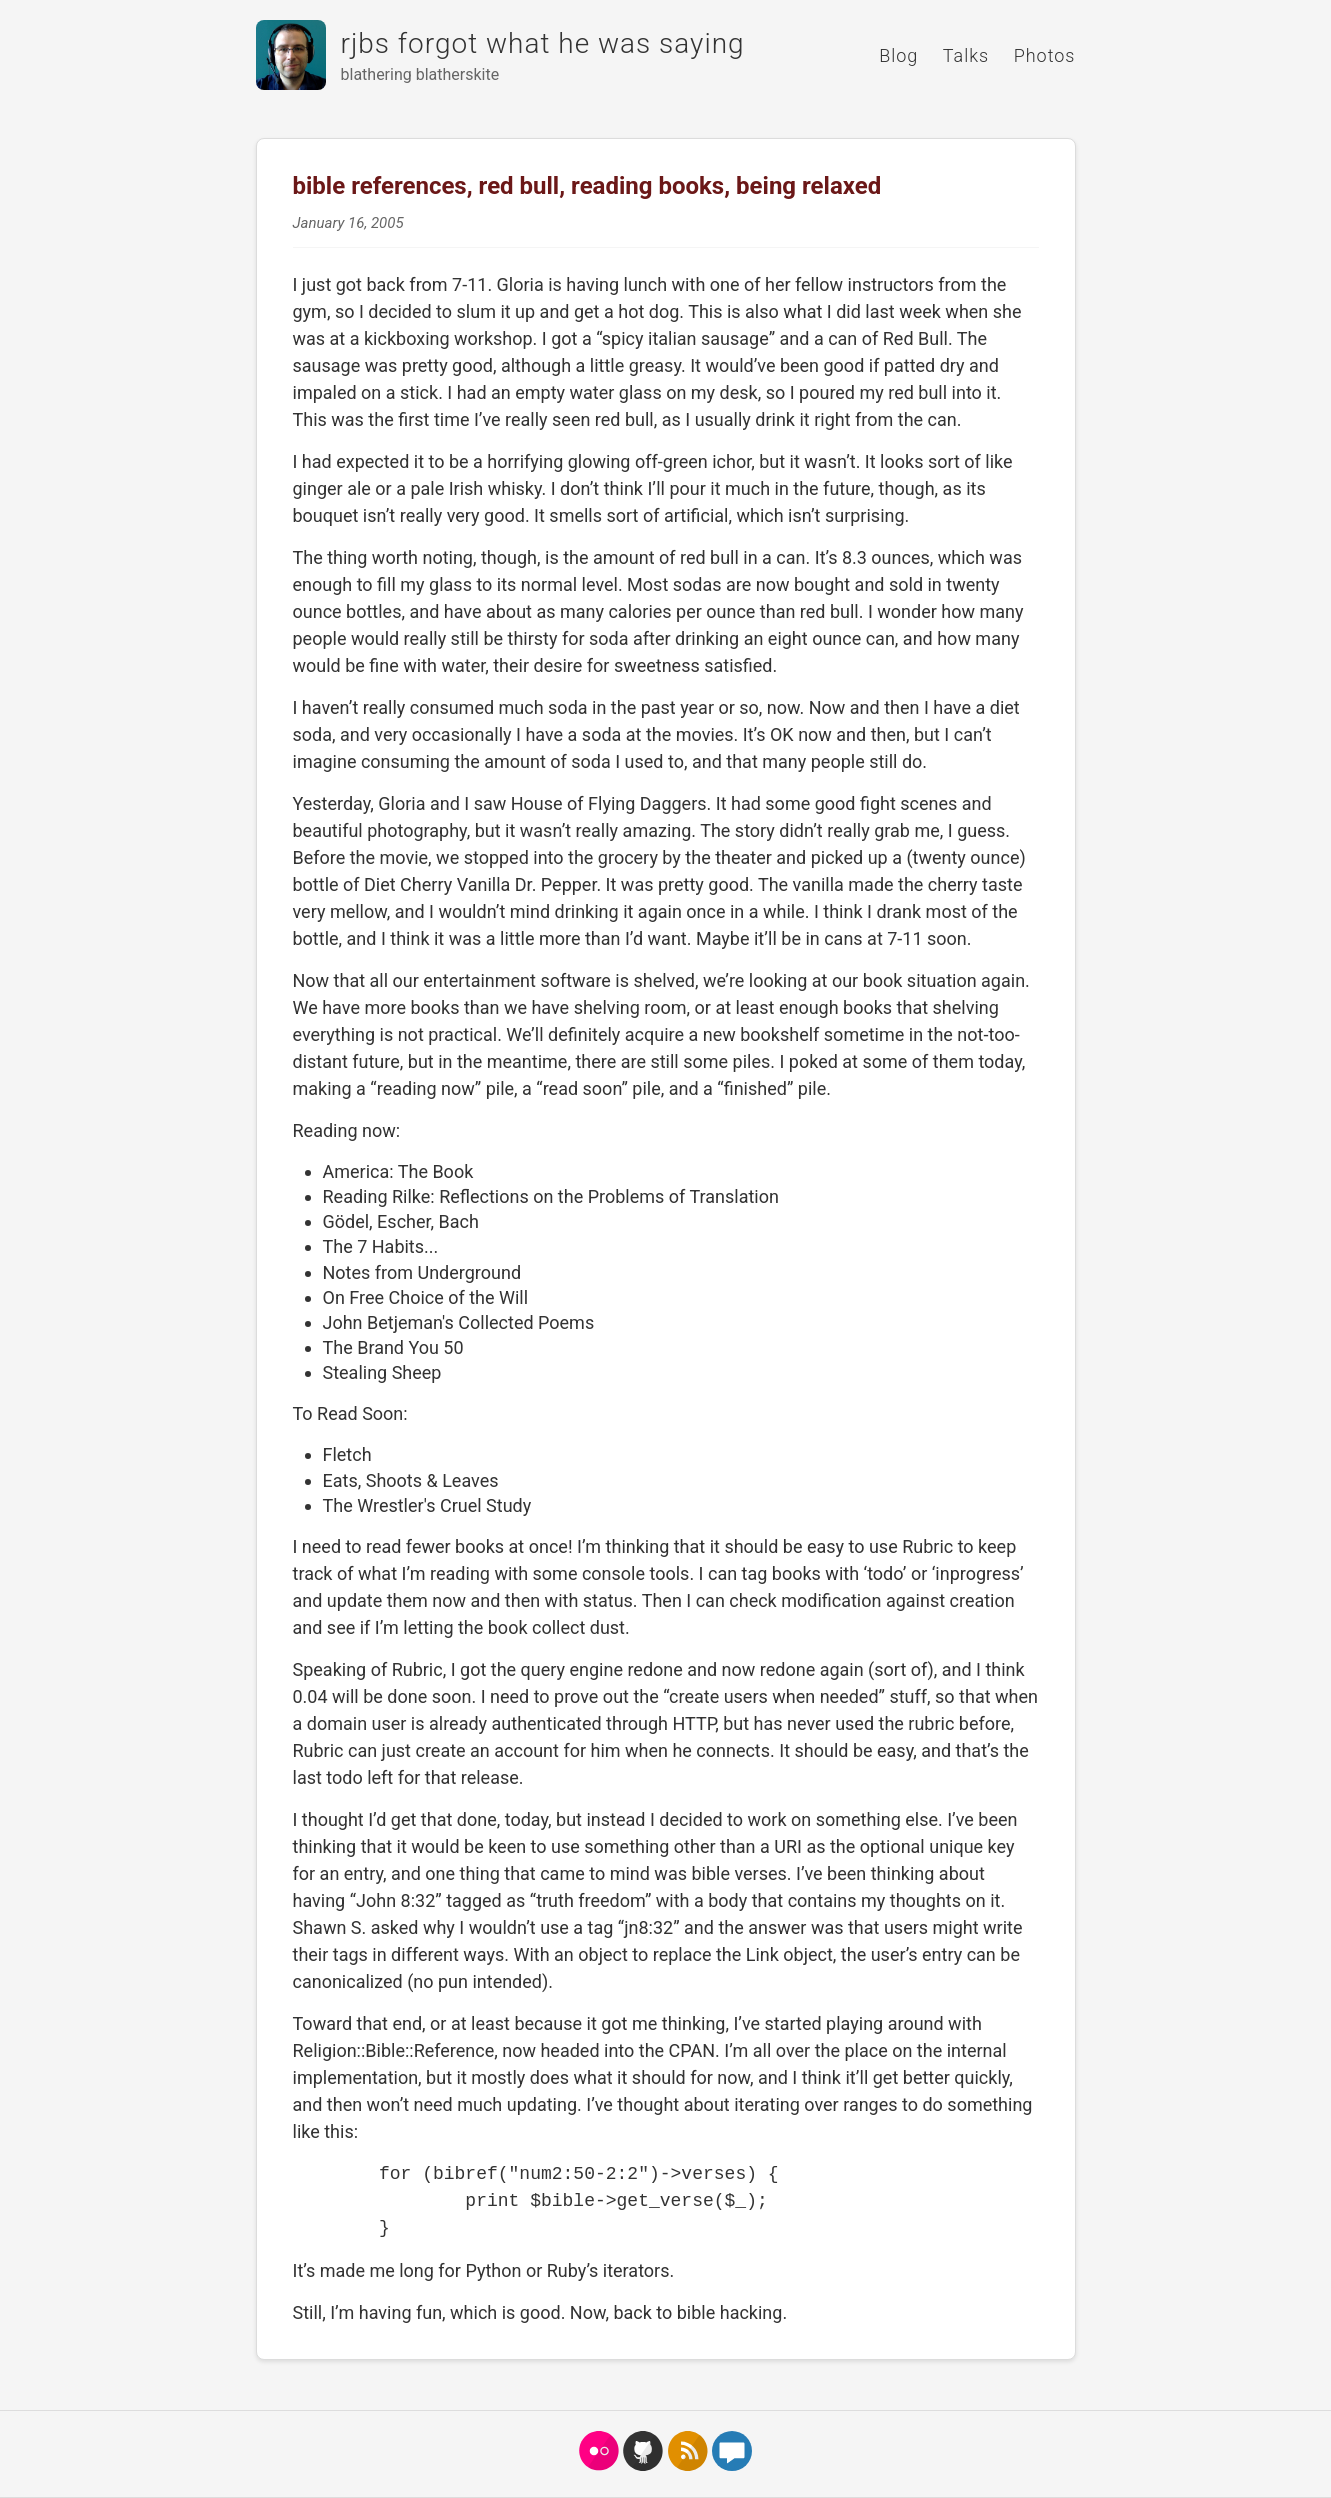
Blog (898, 55)
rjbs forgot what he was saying (543, 43)
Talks (966, 55)
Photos (1045, 55)
